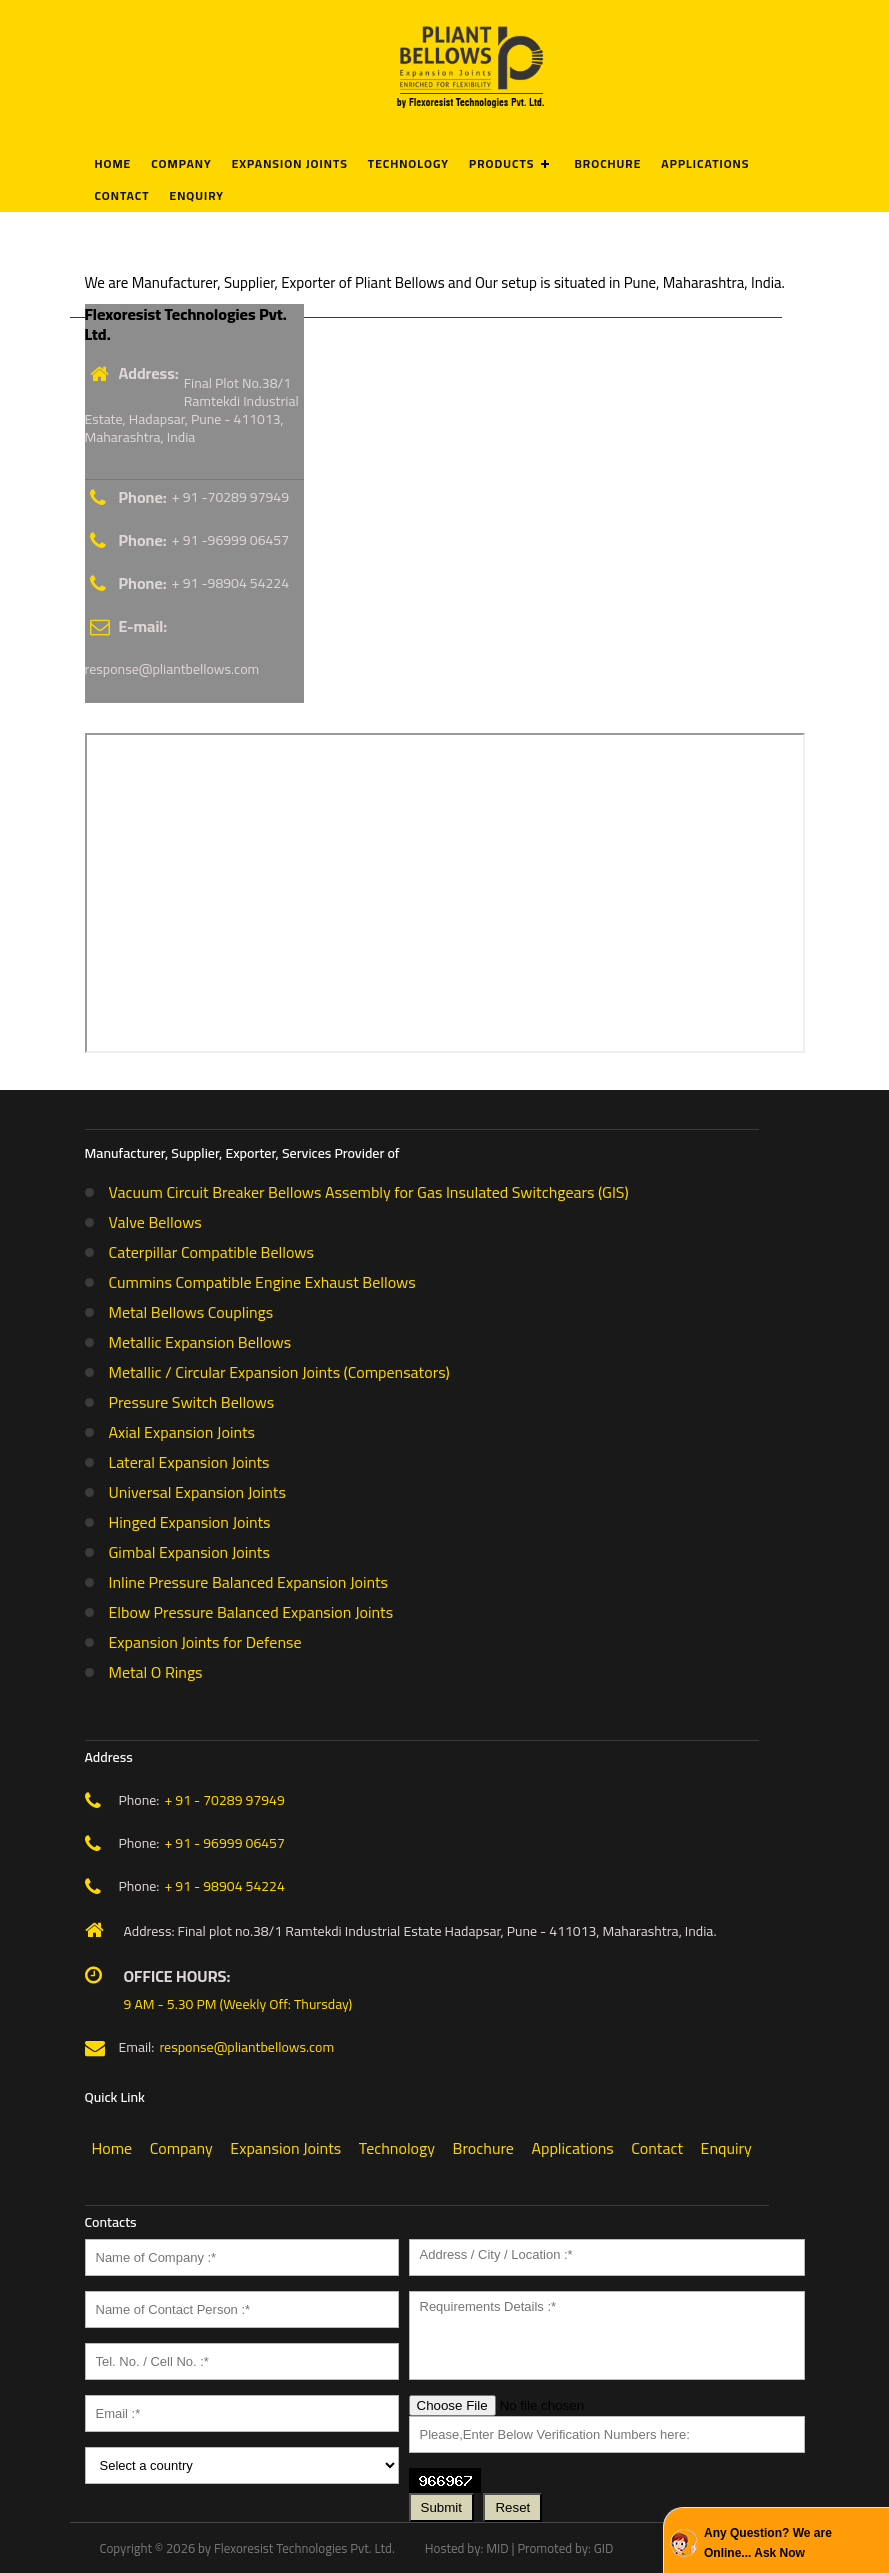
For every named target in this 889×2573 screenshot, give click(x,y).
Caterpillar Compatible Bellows (211, 1252)
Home (113, 163)
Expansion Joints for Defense (205, 1642)
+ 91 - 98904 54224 (224, 1886)
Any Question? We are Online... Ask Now (768, 2543)
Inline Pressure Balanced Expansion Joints (249, 1582)
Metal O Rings (156, 1672)
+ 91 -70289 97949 (230, 497)
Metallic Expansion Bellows (200, 1342)
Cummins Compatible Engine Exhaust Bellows (262, 1282)
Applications (705, 163)
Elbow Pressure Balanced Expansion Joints (251, 1612)
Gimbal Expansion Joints (189, 1552)
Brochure (607, 163)
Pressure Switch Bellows (192, 1402)
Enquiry (197, 195)
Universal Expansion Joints (197, 1492)
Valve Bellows (155, 1222)
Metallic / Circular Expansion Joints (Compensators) (279, 1372)
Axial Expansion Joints (182, 1432)
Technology (408, 163)
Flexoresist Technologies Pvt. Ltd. (304, 2548)
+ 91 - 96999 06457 (224, 1843)
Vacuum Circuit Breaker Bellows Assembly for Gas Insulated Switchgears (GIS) (369, 1192)
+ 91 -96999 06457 (230, 540)
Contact (122, 195)
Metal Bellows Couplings (191, 1312)
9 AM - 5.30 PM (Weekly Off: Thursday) (238, 2004)
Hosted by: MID (467, 2548)
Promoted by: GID (565, 2548)
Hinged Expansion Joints (190, 1522)
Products (501, 163)
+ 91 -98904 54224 (230, 583)
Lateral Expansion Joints (189, 1462)
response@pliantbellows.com (172, 669)
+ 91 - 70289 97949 (224, 1800)
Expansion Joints (290, 163)
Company (181, 163)
